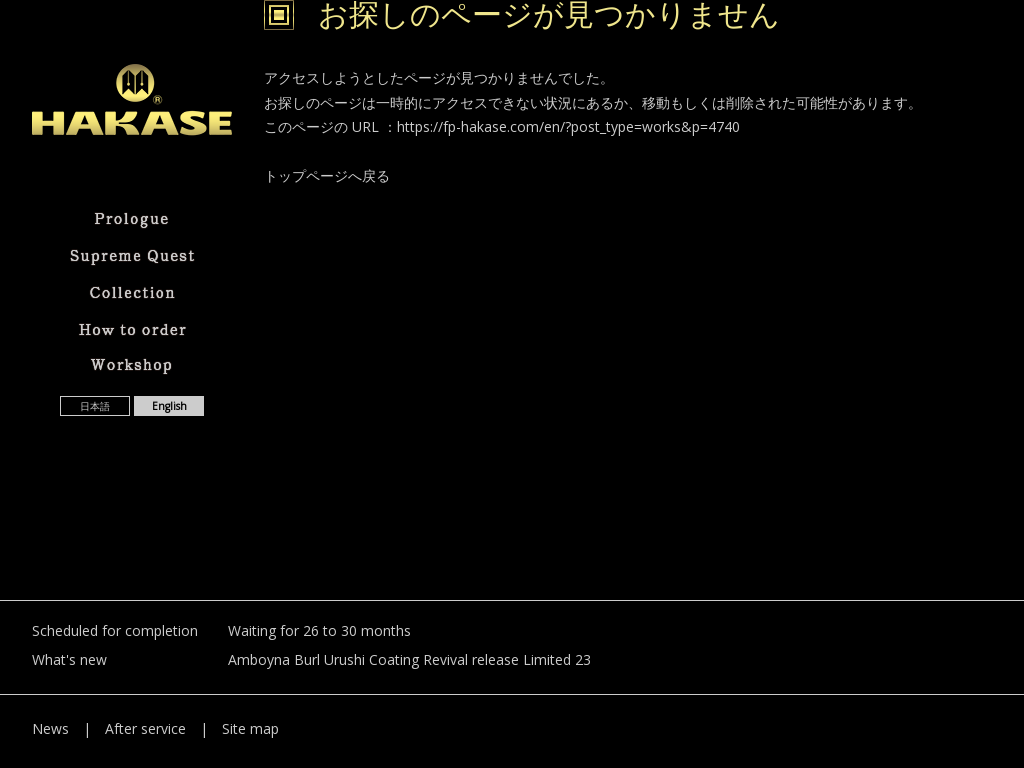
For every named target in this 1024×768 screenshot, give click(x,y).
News (50, 728)
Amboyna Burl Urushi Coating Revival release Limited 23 (409, 659)
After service (145, 728)
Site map (250, 728)
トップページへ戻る (327, 175)
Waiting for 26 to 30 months (319, 630)
